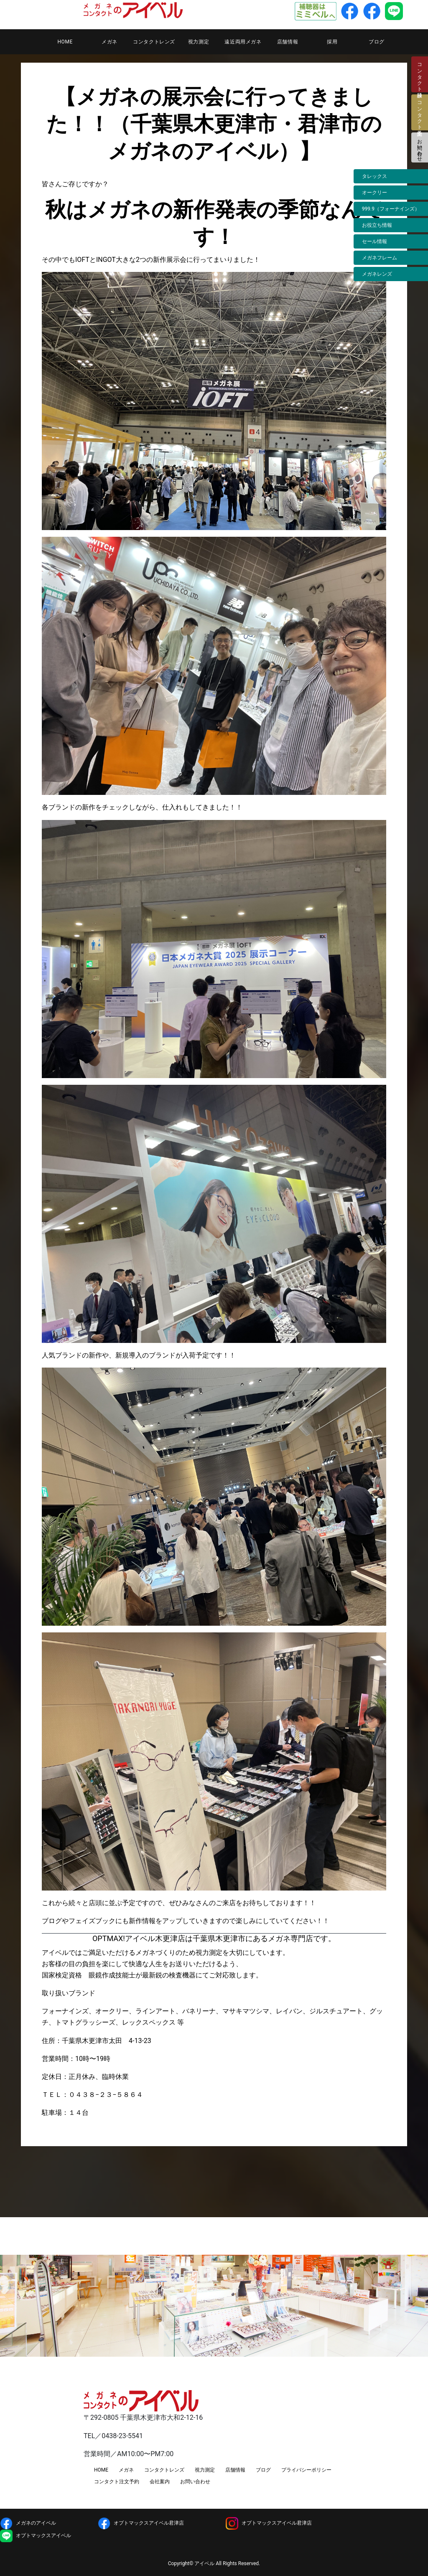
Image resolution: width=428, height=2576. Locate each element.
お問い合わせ (420, 147)
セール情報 (374, 241)
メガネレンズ (377, 274)
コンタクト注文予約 (116, 2482)
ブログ (377, 42)
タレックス (374, 176)
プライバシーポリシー (306, 2470)
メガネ (109, 42)
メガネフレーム (379, 258)
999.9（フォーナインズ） (391, 209)
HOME (65, 42)
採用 (332, 42)
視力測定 (198, 42)
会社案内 (160, 2482)
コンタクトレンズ (154, 42)
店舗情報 (287, 42)
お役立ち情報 (377, 225)
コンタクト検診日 (420, 74)
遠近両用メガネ (242, 42)
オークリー (374, 192)
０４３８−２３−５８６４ (106, 2095)
